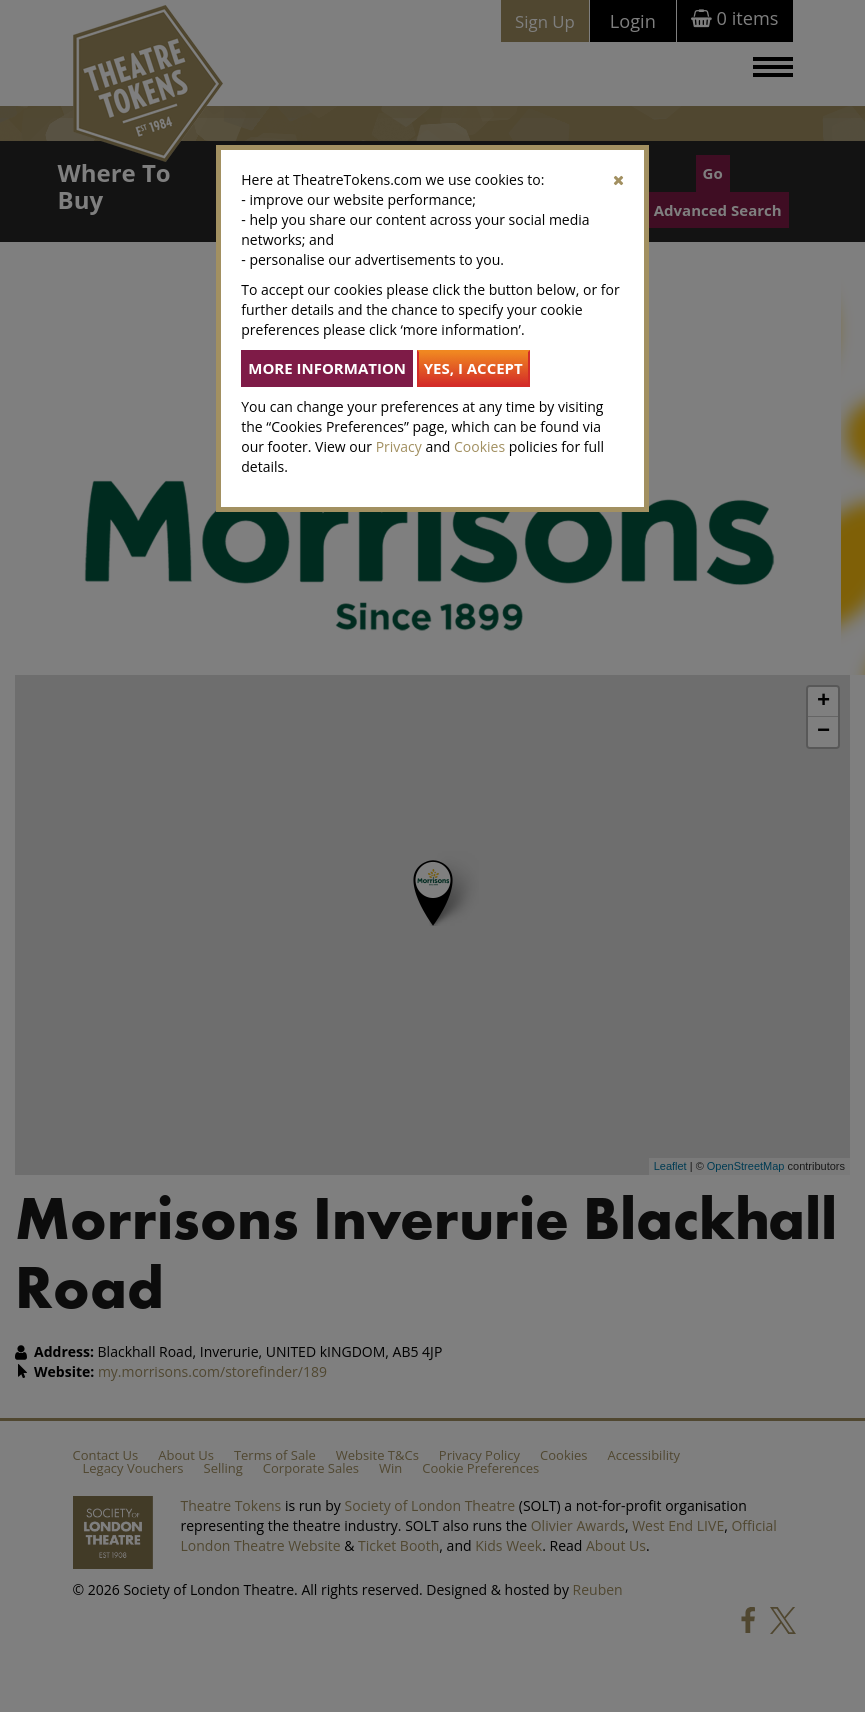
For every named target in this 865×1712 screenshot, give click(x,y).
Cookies (479, 446)
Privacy (399, 446)
